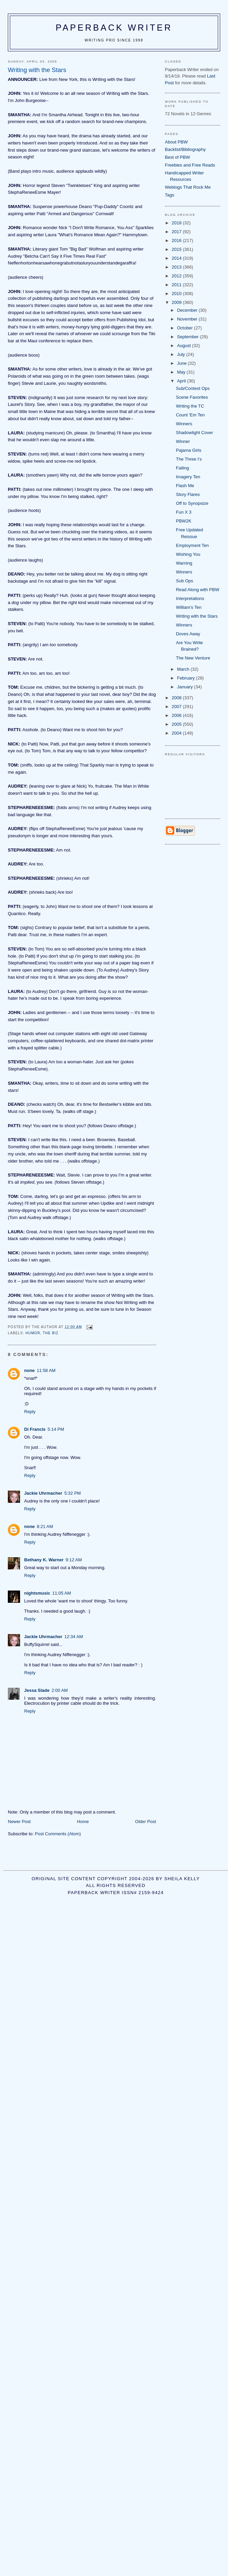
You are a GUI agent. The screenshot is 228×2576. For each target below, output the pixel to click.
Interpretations (190, 598)
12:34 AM (73, 1636)
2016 (177, 240)
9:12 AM (74, 1559)
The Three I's (189, 459)
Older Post (145, 1821)
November (188, 319)
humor (33, 1333)
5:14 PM (56, 1429)
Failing (182, 467)
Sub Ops (184, 580)
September (188, 336)
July (181, 354)
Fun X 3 (184, 512)
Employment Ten (192, 545)
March (184, 669)
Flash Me (185, 485)
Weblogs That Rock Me (188, 187)
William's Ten (188, 607)
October (185, 327)
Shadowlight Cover (194, 432)
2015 (177, 249)
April (182, 380)
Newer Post (19, 1821)
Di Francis (35, 1429)
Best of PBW (177, 157)
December (188, 310)
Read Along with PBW (197, 589)
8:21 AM (45, 1526)
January (185, 686)
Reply (29, 1411)
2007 (177, 706)
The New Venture (193, 657)
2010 (177, 293)
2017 (177, 231)
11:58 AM (46, 1370)
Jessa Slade (36, 1690)
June (182, 363)
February (186, 678)
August (184, 345)
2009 (177, 302)
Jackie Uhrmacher (43, 1493)
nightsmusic (37, 1593)
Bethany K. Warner (44, 1559)
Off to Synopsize (192, 503)
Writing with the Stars (197, 616)
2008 (177, 697)
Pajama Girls (188, 450)
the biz (51, 1333)
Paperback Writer (114, 27)
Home (83, 1821)
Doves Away (188, 633)
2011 (177, 284)
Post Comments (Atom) (58, 1833)
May (181, 372)
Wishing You (188, 554)
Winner (183, 441)
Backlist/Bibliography (185, 149)
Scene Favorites (192, 397)
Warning (184, 563)
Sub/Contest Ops (193, 388)
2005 (177, 724)
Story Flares (188, 494)
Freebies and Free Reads (190, 165)
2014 (177, 258)
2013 (177, 267)
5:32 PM (72, 1493)
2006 (177, 715)
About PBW (176, 141)
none (29, 1370)
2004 (177, 733)
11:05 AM (61, 1593)
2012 (177, 275)
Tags (169, 195)
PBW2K (184, 520)
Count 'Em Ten (190, 414)
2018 (177, 222)
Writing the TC (190, 406)
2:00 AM (59, 1690)
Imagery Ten (188, 476)
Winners (184, 423)
